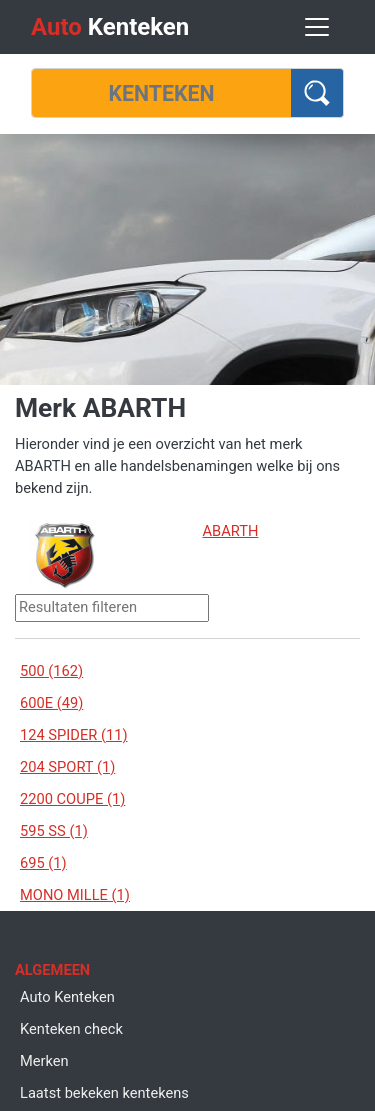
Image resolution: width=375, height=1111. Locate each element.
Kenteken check (71, 1029)
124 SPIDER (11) (74, 735)
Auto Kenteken (67, 997)
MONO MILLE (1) (75, 895)
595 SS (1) (54, 831)
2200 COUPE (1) (72, 799)
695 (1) (43, 863)
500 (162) (51, 671)
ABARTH (231, 531)
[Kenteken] (161, 93)
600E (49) (51, 703)
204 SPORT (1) (67, 767)
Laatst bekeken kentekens (104, 1093)
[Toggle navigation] (317, 27)
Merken (44, 1061)
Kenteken (110, 27)
